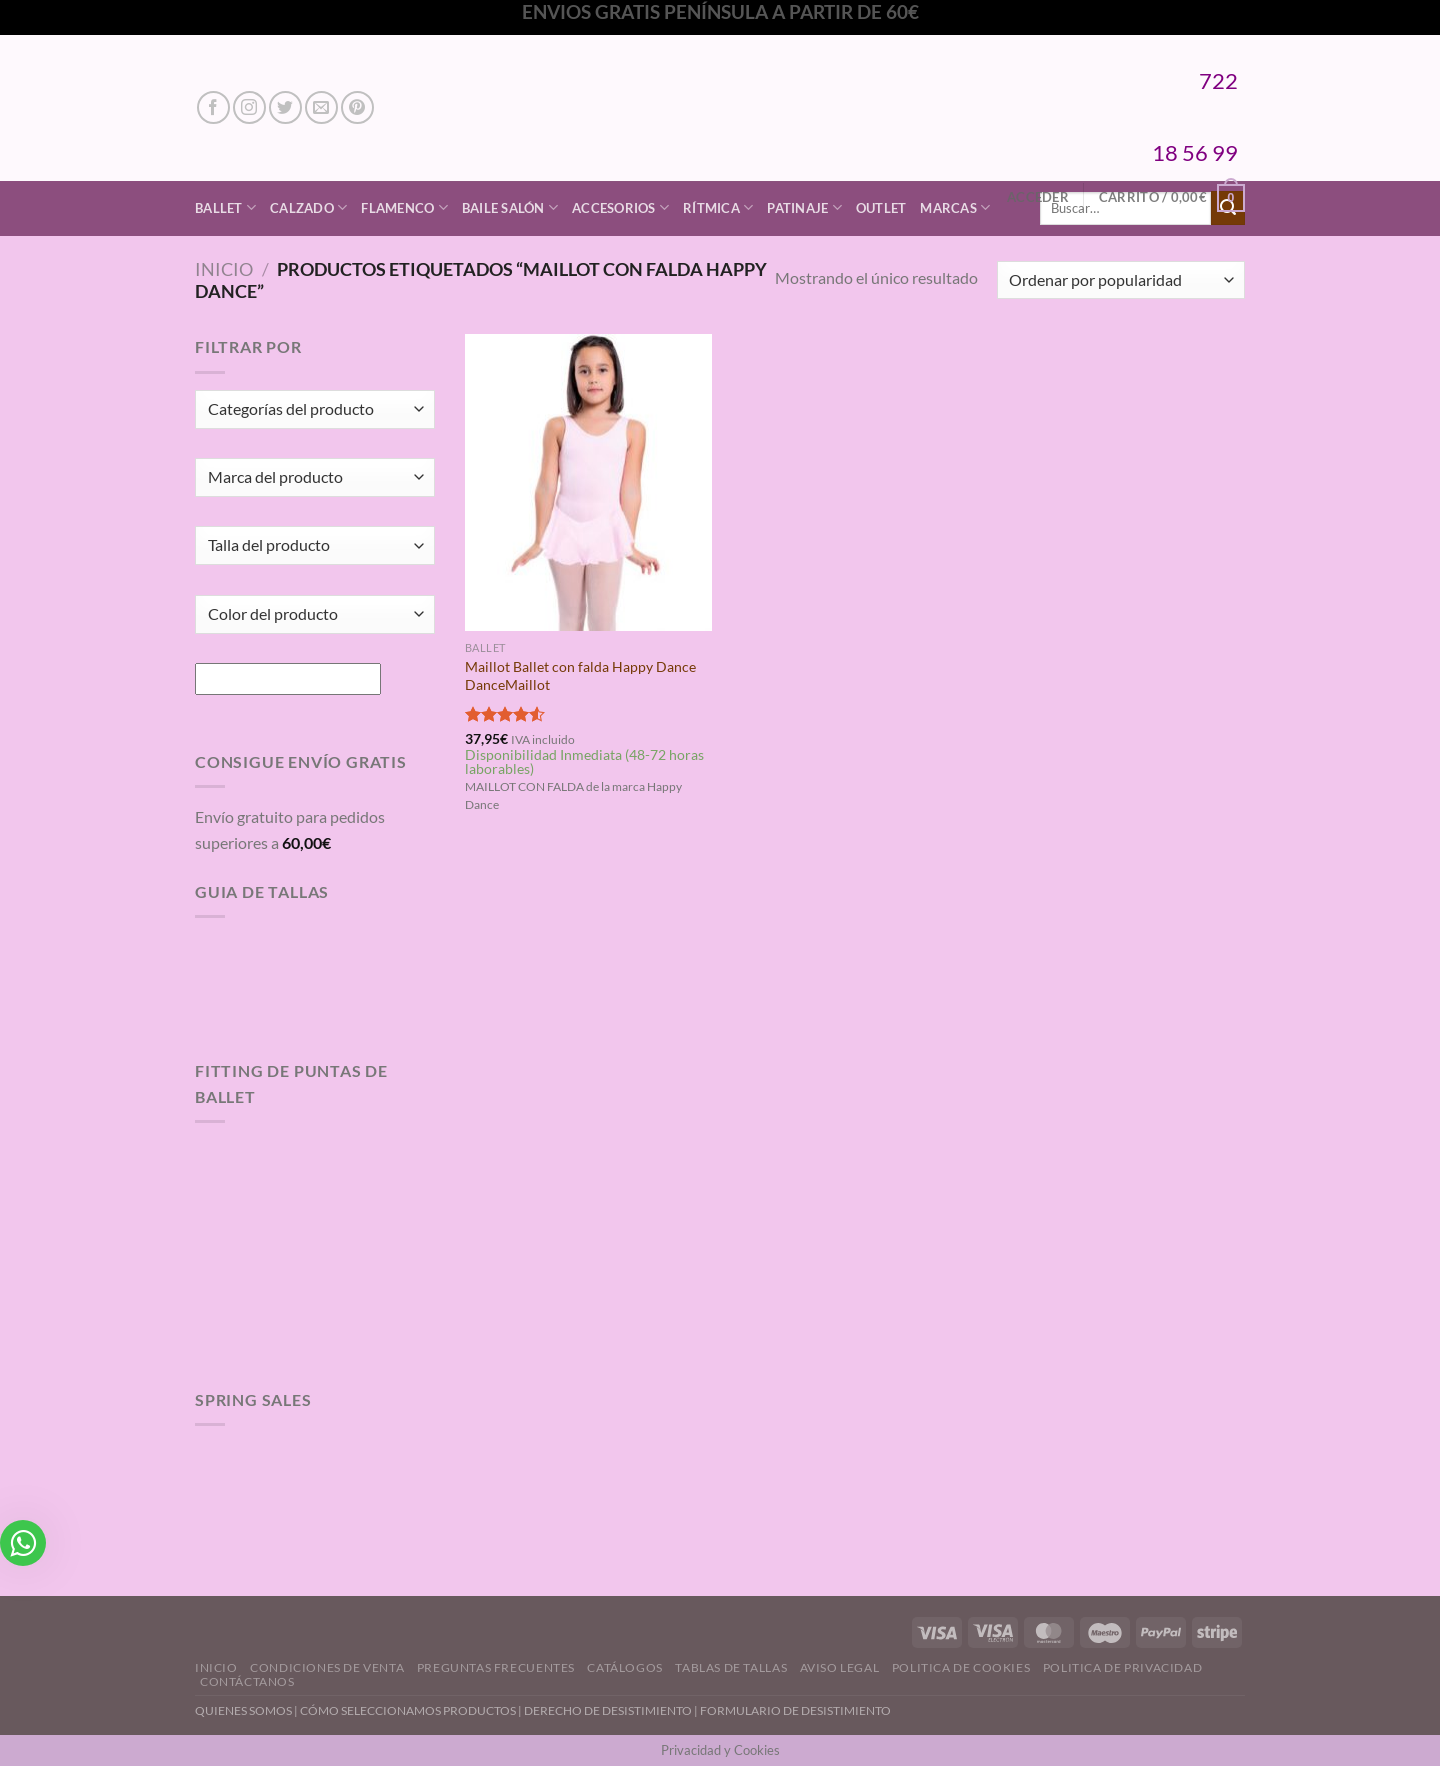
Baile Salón (510, 207)
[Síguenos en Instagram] (249, 107)
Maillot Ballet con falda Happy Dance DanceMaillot (580, 676)
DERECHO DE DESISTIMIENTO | (612, 1710)
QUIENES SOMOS (243, 1710)
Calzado (308, 207)
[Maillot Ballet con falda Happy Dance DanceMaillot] (588, 482)
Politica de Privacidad (1122, 1667)
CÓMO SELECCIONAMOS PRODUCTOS (408, 1710)
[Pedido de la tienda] (1121, 280)
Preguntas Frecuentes (496, 1667)
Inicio (224, 269)
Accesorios (620, 207)
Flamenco (404, 207)
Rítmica (718, 207)
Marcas (955, 207)
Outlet (881, 208)
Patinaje (804, 207)
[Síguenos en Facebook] (213, 107)
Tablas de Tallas (731, 1667)
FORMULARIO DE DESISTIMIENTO (795, 1710)
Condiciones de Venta (327, 1667)
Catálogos (625, 1667)
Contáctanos (247, 1681)
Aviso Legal (840, 1667)
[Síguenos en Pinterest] (357, 107)
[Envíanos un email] (321, 107)
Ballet (225, 207)
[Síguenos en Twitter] (285, 107)
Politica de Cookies (961, 1667)
